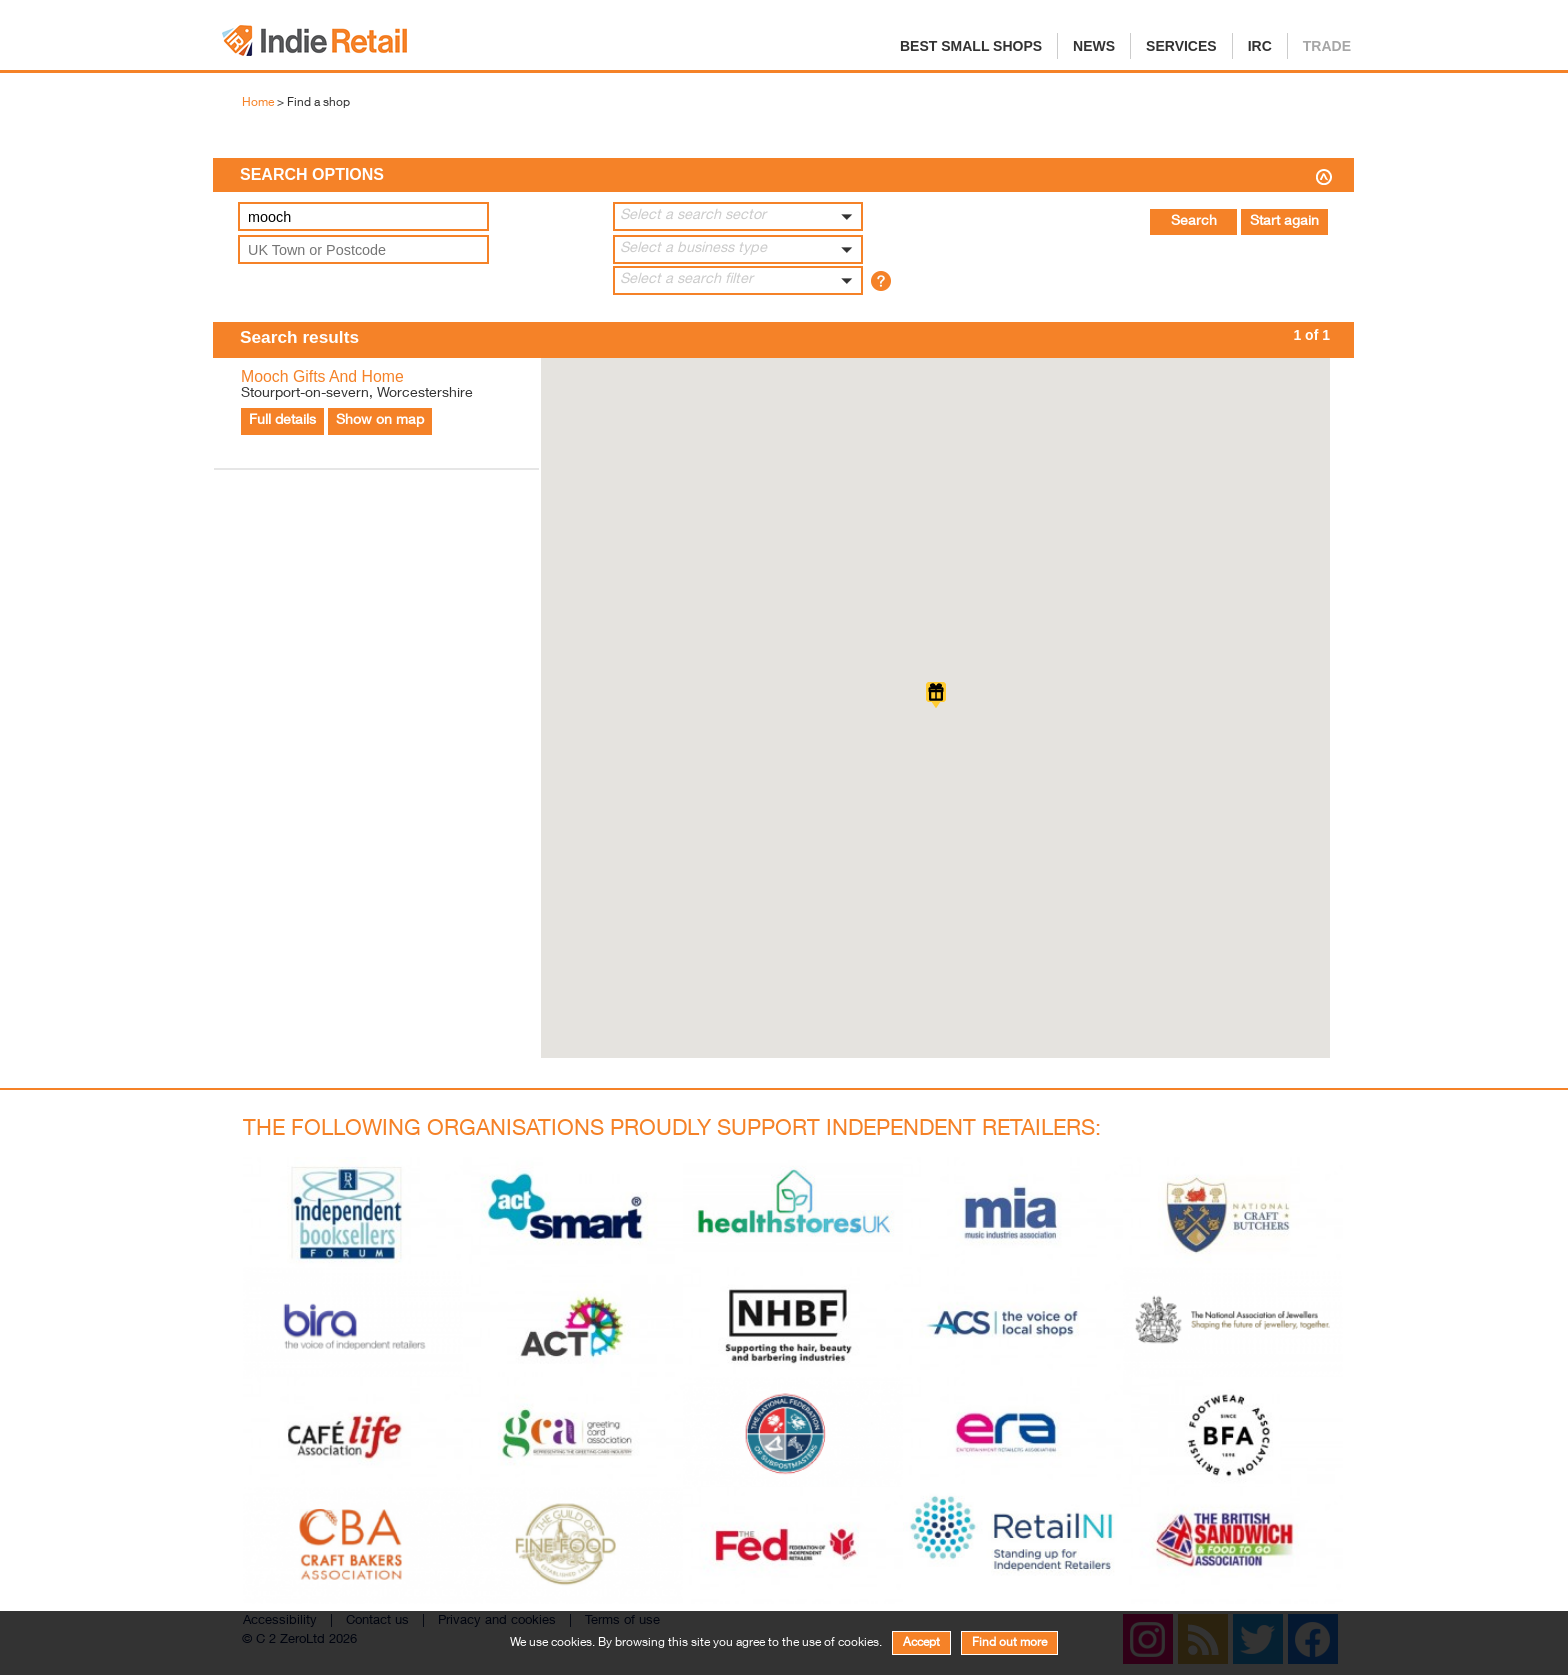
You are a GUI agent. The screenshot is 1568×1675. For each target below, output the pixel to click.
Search (1194, 222)
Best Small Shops (971, 46)
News (1094, 46)
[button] (738, 216)
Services (1181, 46)
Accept (921, 1643)
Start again (1284, 222)
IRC (1260, 46)
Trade (1327, 46)
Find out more (1009, 1643)
